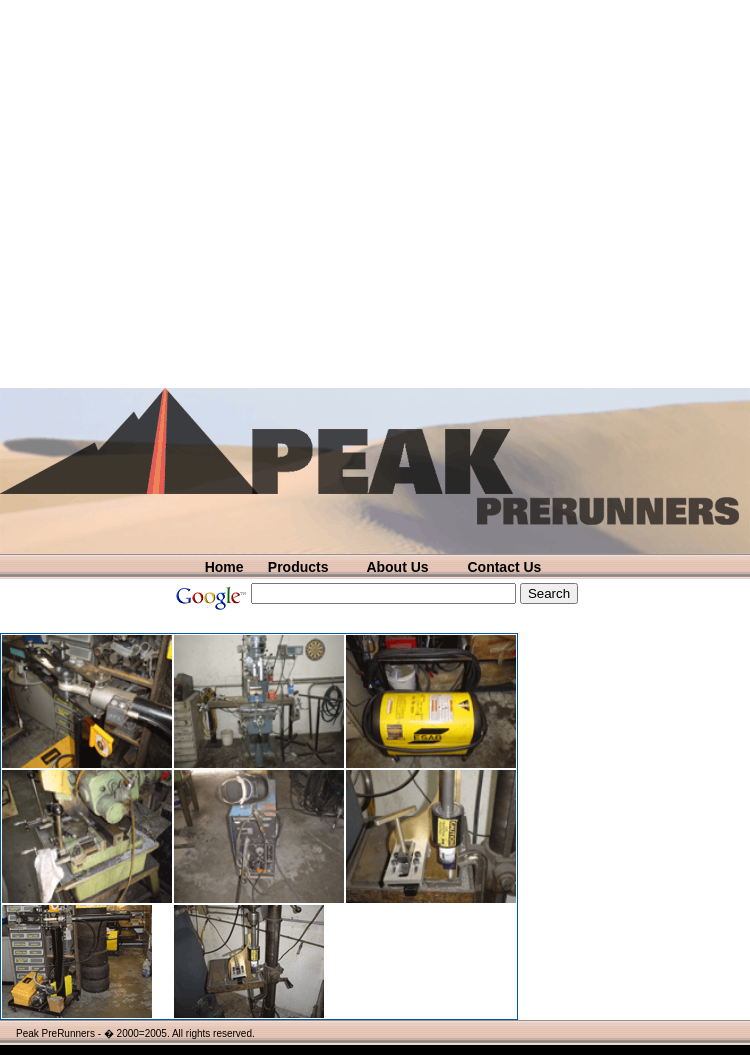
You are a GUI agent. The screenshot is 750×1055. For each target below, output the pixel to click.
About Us (397, 567)
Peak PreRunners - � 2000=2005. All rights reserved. (135, 1033)
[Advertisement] (194, 194)
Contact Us (504, 567)
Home (224, 567)
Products (298, 567)
